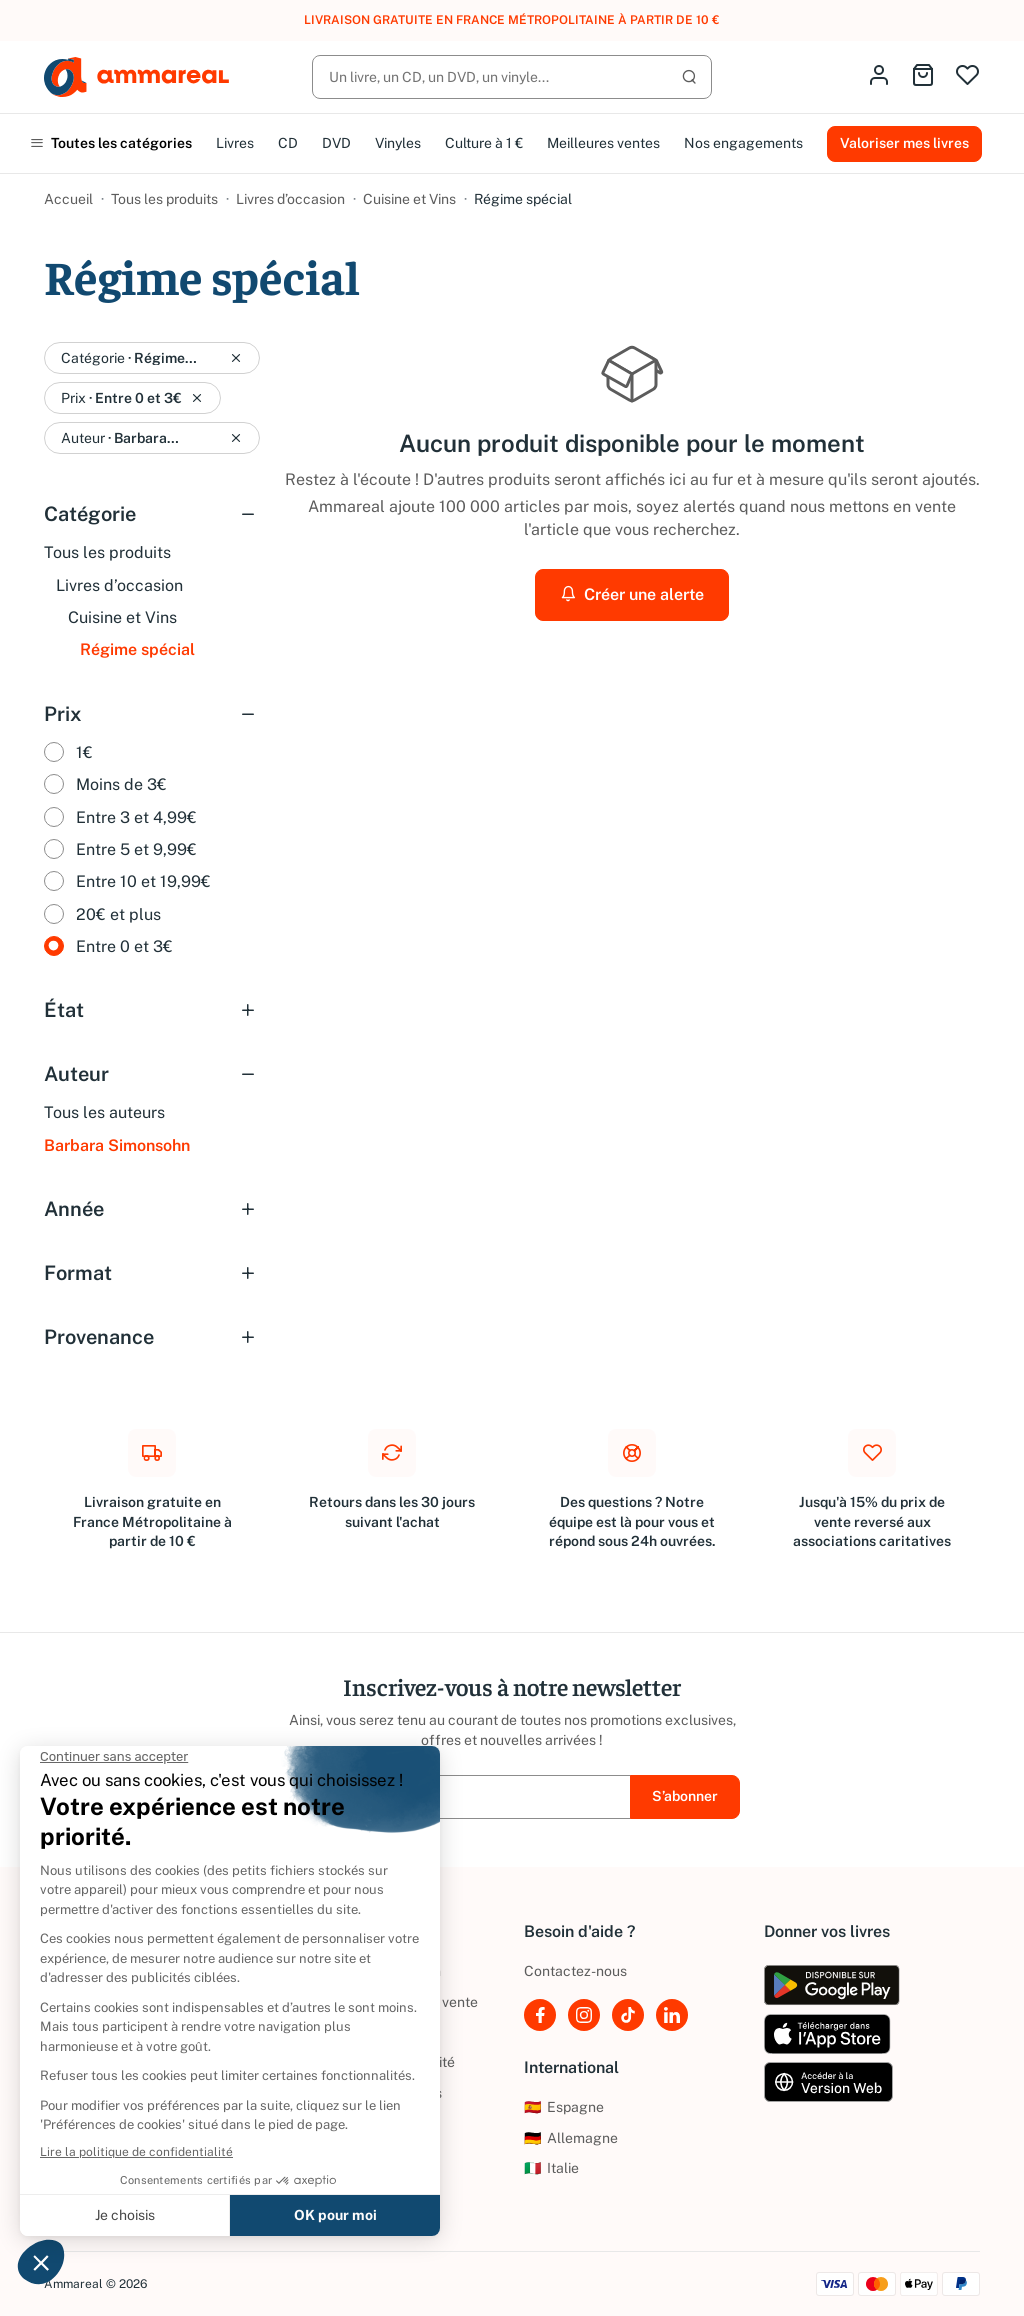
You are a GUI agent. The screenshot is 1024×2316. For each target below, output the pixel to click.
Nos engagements (743, 143)
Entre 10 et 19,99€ (143, 881)
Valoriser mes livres (904, 143)
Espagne (564, 2107)
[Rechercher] (512, 77)
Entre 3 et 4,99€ (136, 817)
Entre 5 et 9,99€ (136, 849)
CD (288, 143)
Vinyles (398, 143)
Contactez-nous (575, 1971)
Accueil (68, 199)
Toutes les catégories (111, 143)
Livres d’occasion (290, 199)
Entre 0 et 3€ (124, 946)
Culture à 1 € (484, 143)
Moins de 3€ (121, 784)
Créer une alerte (632, 594)
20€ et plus (118, 914)
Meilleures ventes (603, 143)
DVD (336, 143)
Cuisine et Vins (409, 199)
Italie (551, 2168)
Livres (235, 143)
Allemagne (571, 2138)
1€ (84, 752)
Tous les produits (164, 199)
